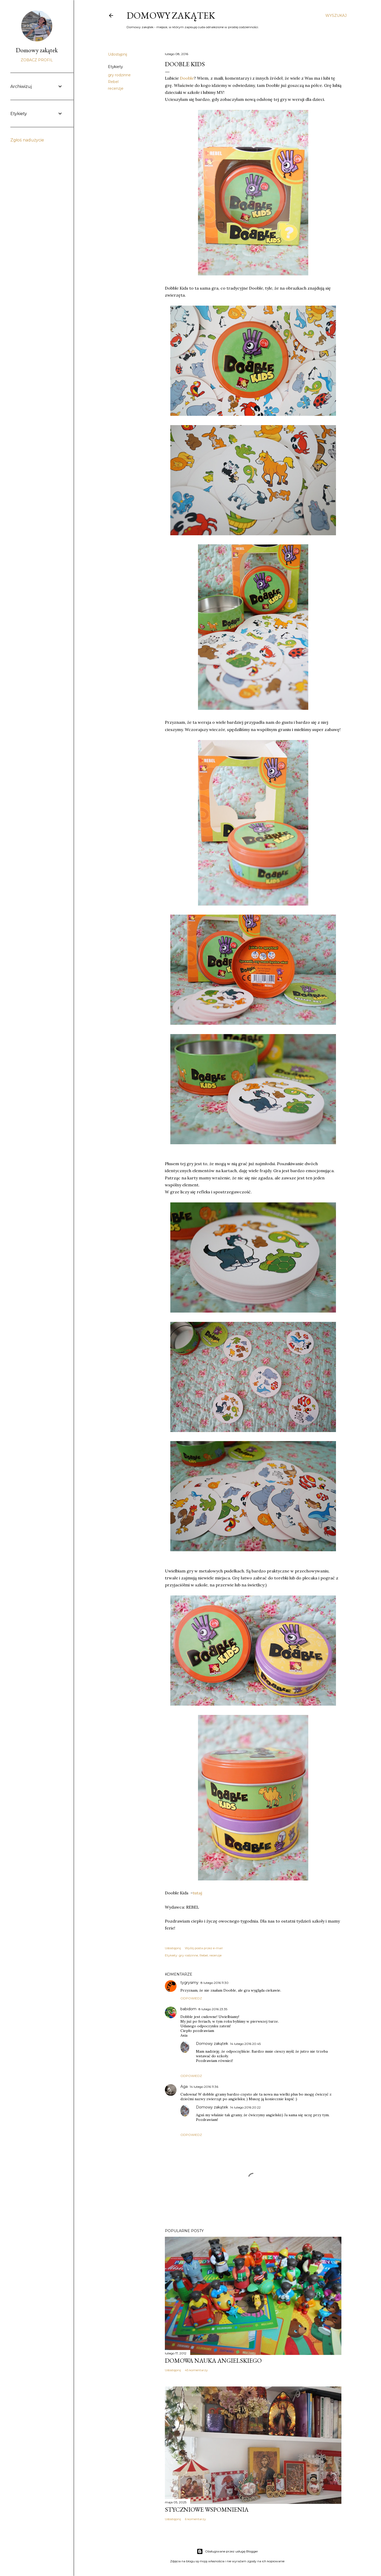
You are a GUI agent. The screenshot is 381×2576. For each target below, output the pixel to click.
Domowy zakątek (171, 15)
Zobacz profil (37, 60)
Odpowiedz (191, 1998)
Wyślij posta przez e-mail (204, 1948)
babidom (188, 2009)
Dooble (187, 78)
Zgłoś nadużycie (27, 140)
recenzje (115, 88)
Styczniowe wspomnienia (206, 2509)
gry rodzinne (119, 75)
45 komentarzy (196, 2370)
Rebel (113, 81)
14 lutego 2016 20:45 (245, 2044)
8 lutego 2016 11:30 (215, 1983)
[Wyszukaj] (336, 15)
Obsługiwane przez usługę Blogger (227, 2551)
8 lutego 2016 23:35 (213, 2009)
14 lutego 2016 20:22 (245, 2107)
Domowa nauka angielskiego (213, 2360)
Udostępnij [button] (117, 54)
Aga (184, 2086)
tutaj (197, 1892)
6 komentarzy (195, 2519)
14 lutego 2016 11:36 (204, 2087)
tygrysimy (189, 1982)
